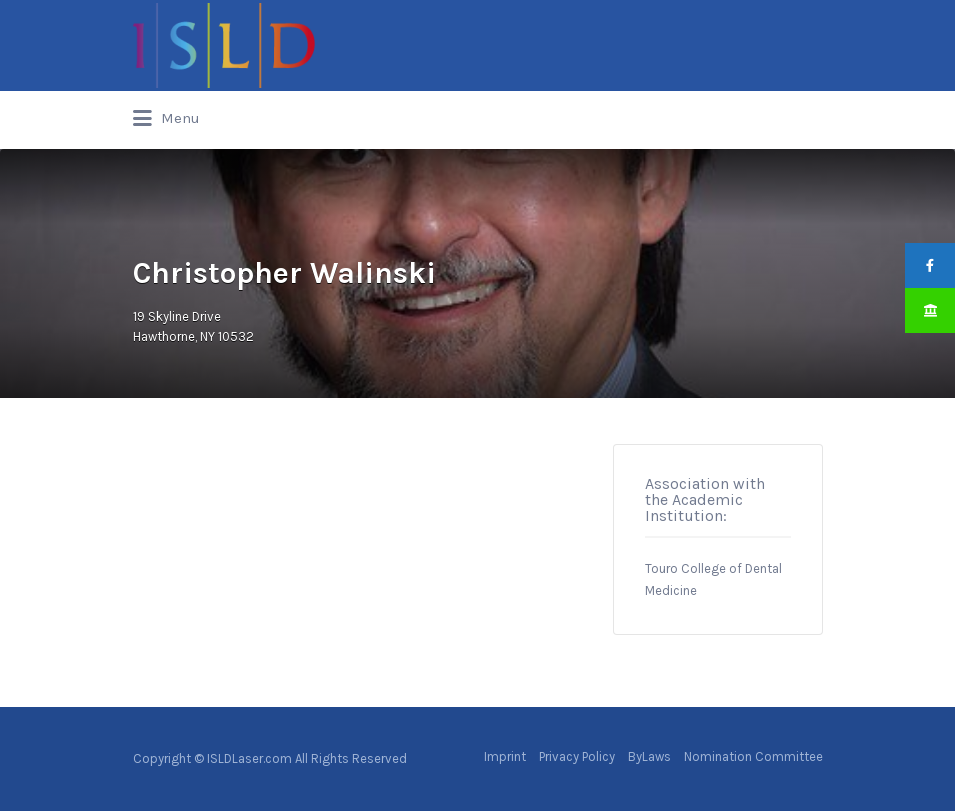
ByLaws (649, 756)
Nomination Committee (753, 756)
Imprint (505, 756)
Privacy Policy (577, 756)
